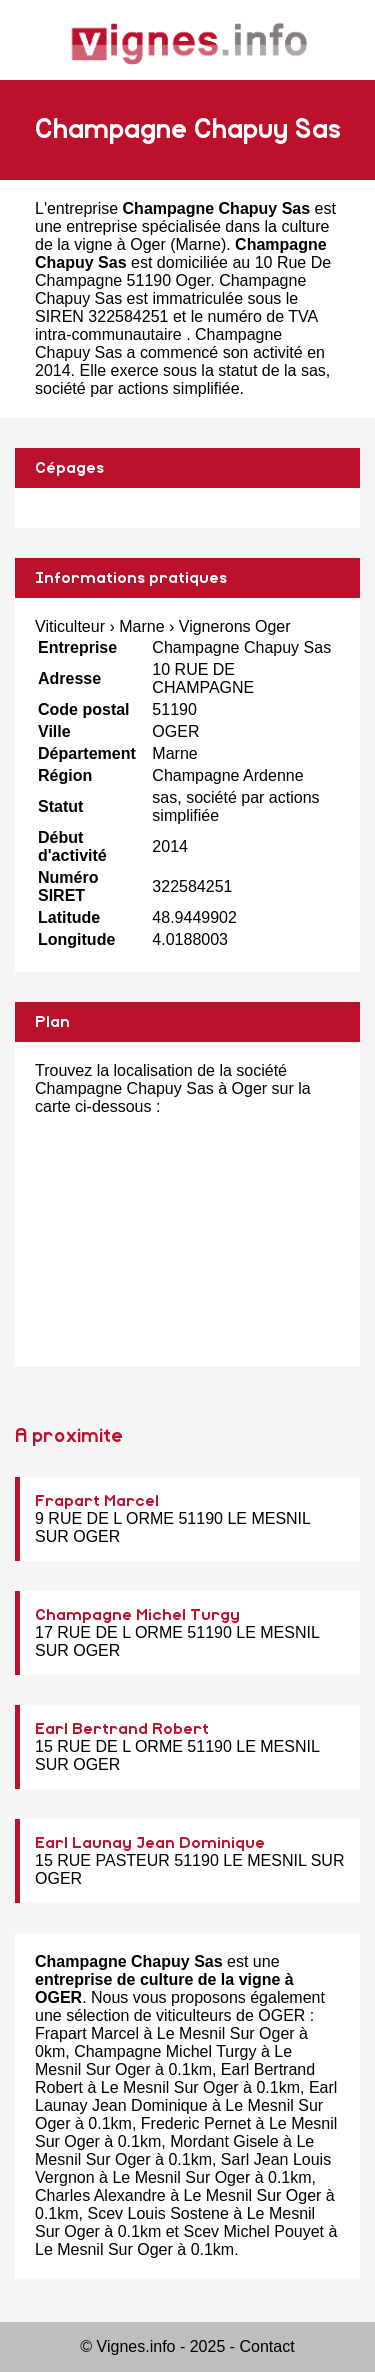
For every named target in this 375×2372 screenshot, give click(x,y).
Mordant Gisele (224, 2141)
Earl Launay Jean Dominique (150, 1843)
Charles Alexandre (100, 2195)
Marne (198, 244)
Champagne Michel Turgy (137, 1615)
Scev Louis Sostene (157, 2213)
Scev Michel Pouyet (254, 2231)
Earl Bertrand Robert (122, 1729)
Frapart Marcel (97, 1501)
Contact (267, 2346)
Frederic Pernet (196, 2123)
